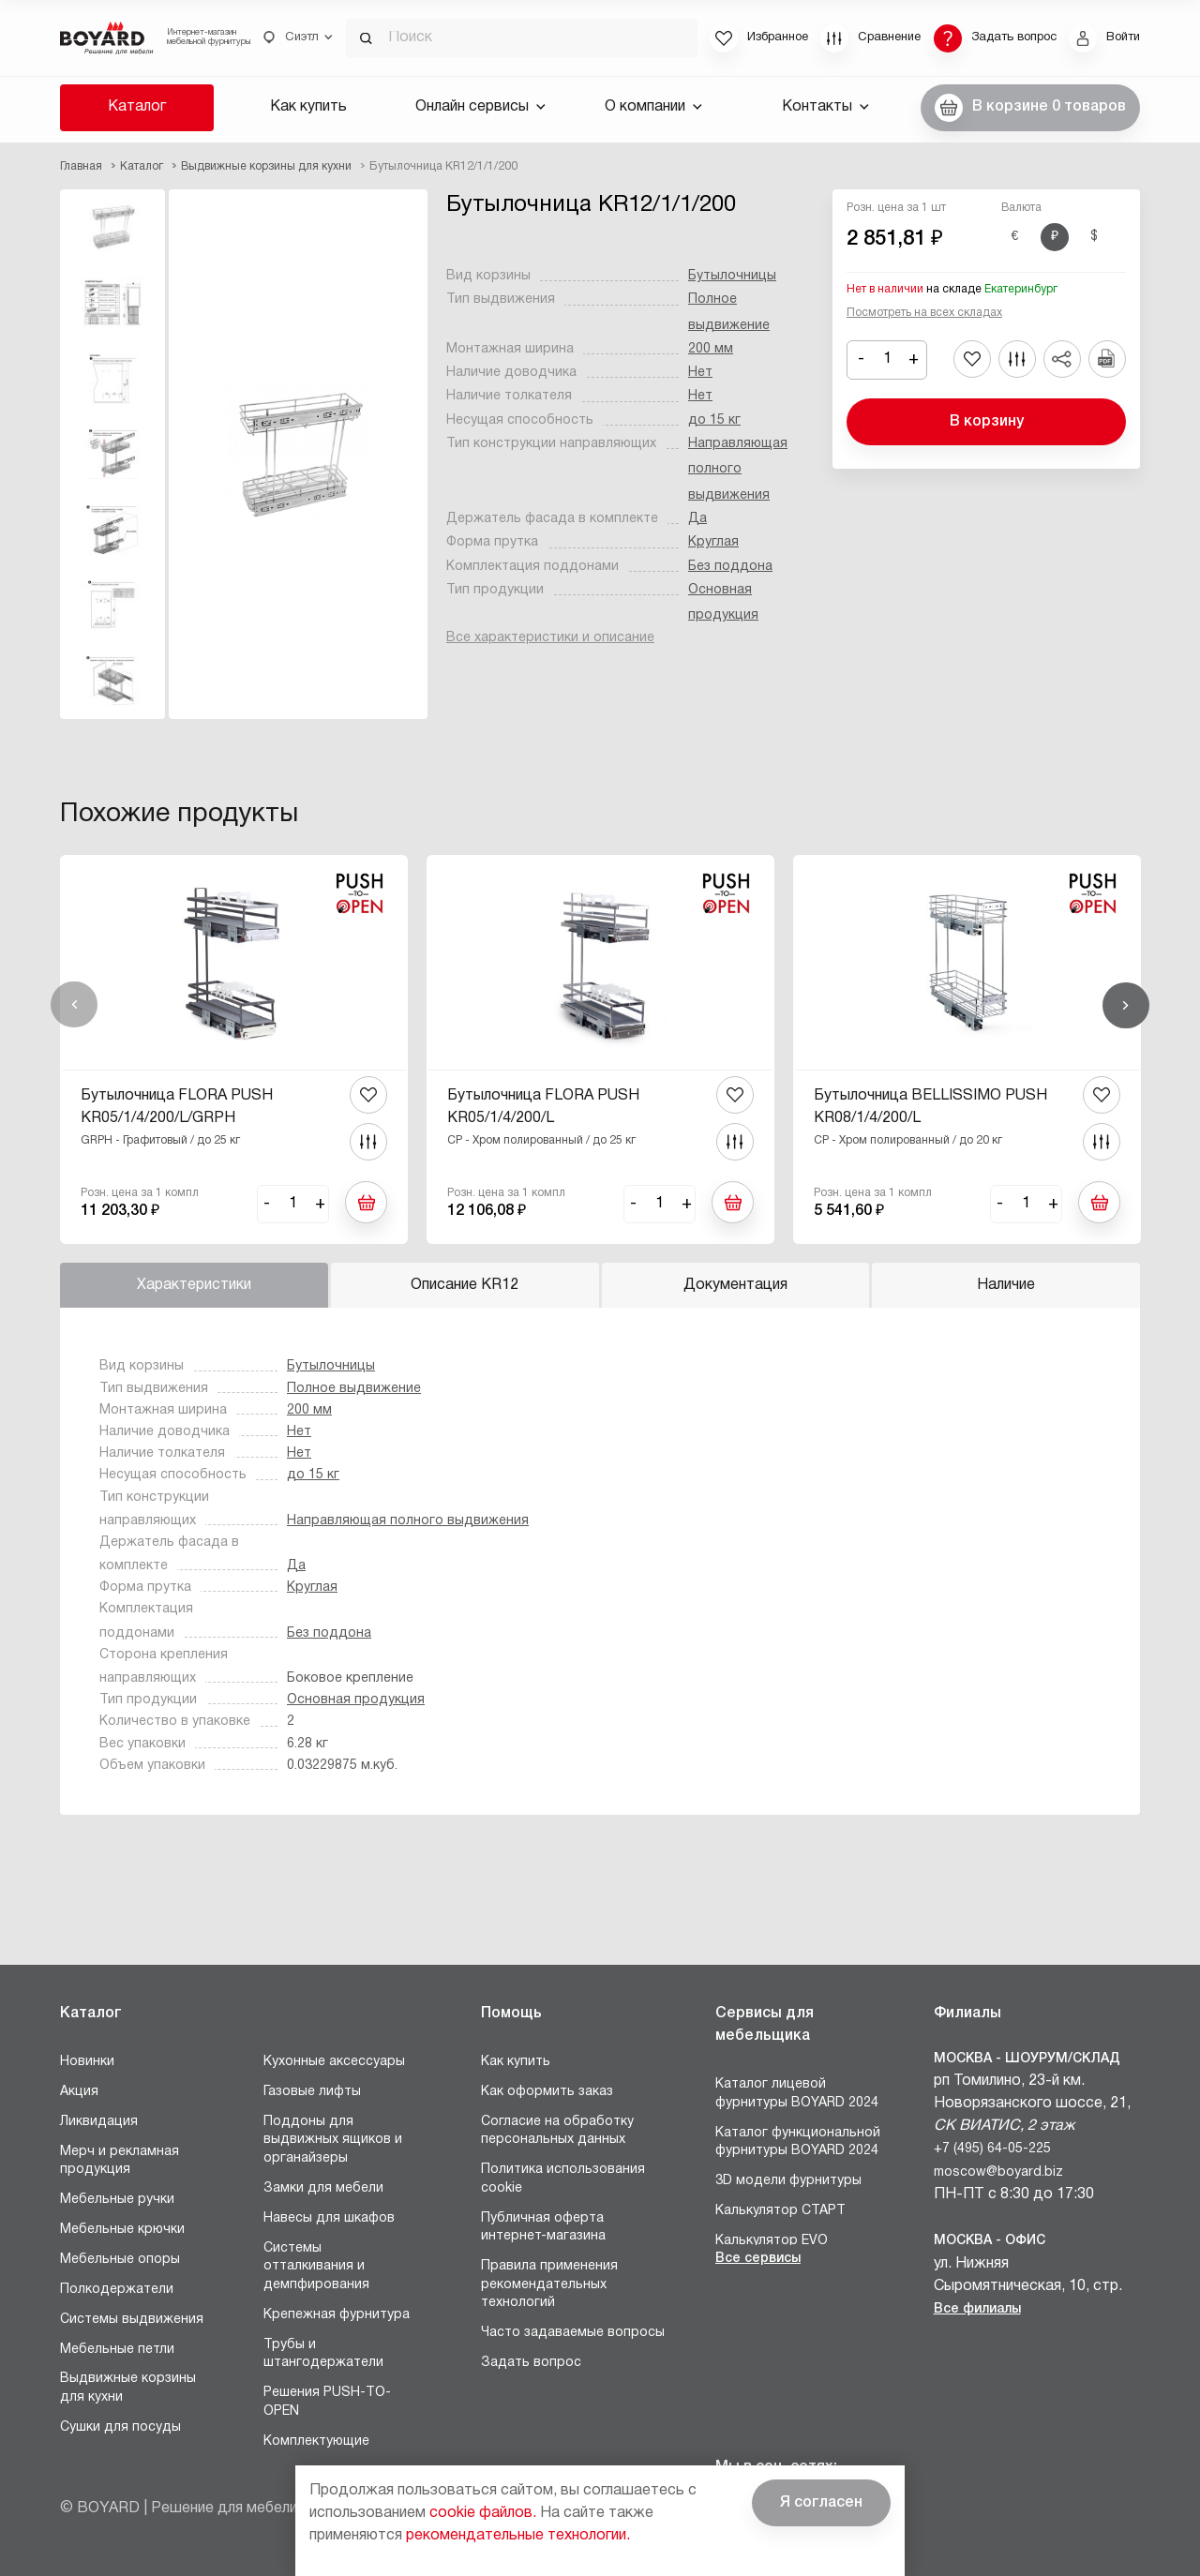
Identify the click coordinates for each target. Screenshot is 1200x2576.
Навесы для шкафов (329, 2218)
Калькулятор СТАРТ (780, 2211)
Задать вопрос (531, 2363)
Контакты (825, 106)
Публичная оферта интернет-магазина (543, 2227)
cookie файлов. (482, 2513)
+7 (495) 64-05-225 (992, 2149)
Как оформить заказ (547, 2092)
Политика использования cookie (563, 2179)
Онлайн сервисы (480, 106)
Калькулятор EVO (771, 2241)
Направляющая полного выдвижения (738, 470)
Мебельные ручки (117, 2200)
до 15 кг (714, 420)
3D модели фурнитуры (788, 2181)
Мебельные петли (117, 2350)
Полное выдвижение (354, 1389)
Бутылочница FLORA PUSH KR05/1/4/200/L (543, 1107)
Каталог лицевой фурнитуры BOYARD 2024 (796, 2093)
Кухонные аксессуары (334, 2062)
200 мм (710, 349)
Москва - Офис (989, 2241)
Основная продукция (356, 1700)
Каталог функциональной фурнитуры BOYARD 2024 (797, 2142)
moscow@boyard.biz (998, 2172)
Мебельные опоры (120, 2260)
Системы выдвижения (131, 2320)
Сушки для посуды (120, 2427)
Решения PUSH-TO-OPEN (327, 2402)
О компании (653, 106)
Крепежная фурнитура (336, 2315)
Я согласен (821, 2502)
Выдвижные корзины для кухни (128, 2388)
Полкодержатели (116, 2290)
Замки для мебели (323, 2188)
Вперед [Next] (1125, 1004)
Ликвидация (99, 2122)
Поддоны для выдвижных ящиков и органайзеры (332, 2140)
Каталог (137, 106)
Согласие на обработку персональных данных (557, 2131)
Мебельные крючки (122, 2230)
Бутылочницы (732, 276)
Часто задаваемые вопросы (573, 2333)
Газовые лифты (312, 2092)
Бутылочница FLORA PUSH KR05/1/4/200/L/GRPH (177, 1107)
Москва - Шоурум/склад (1027, 2059)
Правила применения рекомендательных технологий (549, 2284)
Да (697, 519)
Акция (79, 2092)
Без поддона (730, 567)
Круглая (713, 542)
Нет (700, 373)
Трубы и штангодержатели (323, 2354)
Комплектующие (316, 2441)
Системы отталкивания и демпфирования (316, 2266)
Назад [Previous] (74, 1004)
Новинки (87, 2062)
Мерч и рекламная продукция (119, 2161)
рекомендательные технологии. (518, 2535)
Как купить (308, 106)
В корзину (987, 421)
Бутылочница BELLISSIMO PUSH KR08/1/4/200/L (930, 1107)
